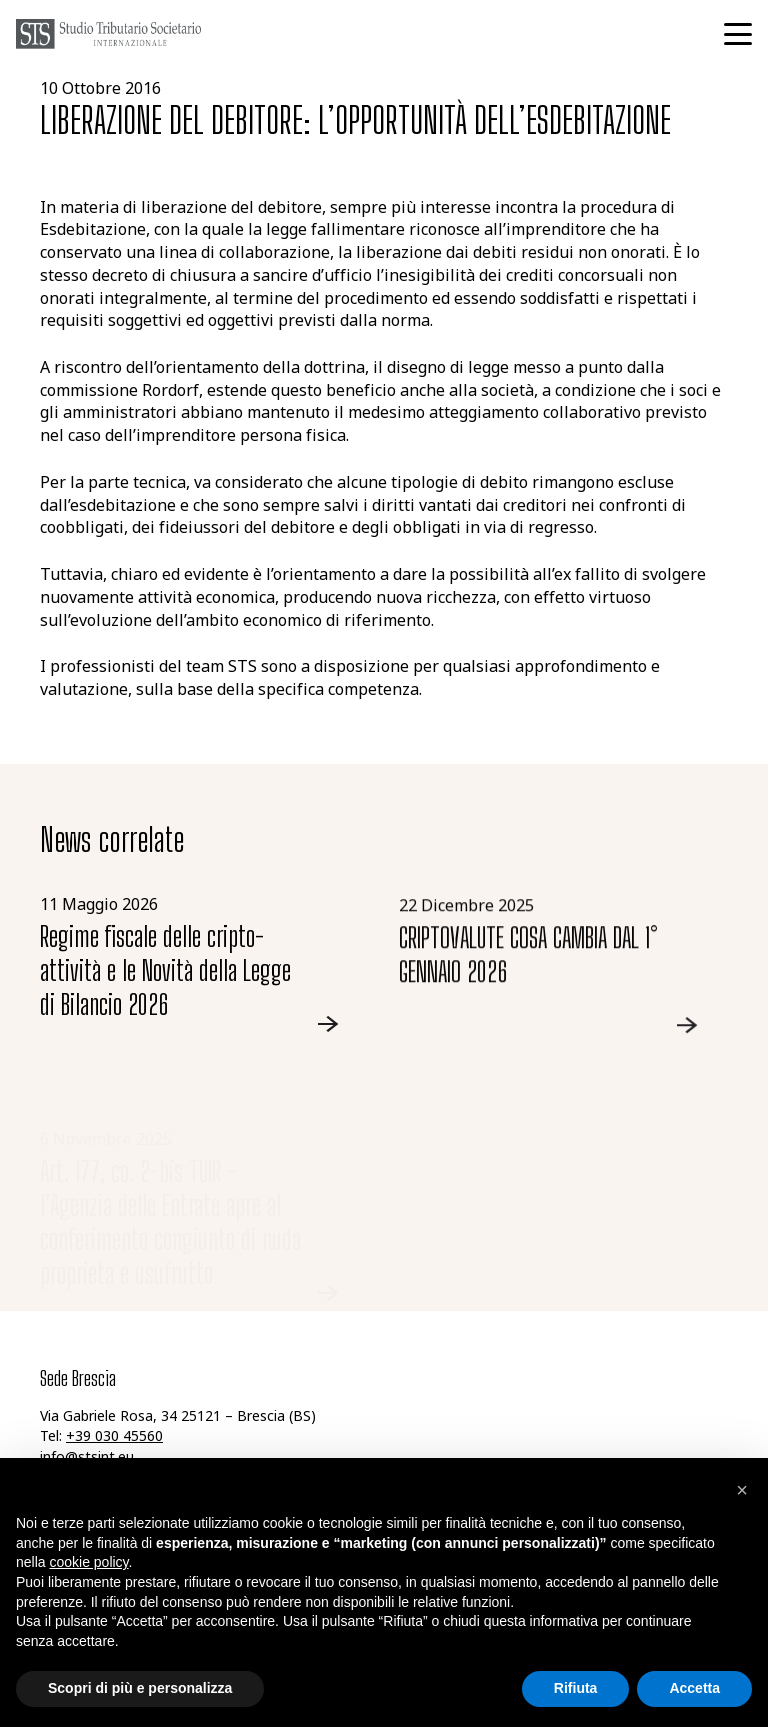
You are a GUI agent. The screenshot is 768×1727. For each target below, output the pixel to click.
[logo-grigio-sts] (108, 34)
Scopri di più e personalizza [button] (140, 1688)
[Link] (204, 964)
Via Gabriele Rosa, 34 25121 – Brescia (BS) (178, 1417)
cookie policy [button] (88, 1562)
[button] (738, 34)
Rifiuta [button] (576, 1688)
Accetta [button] (694, 1688)
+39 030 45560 (114, 1437)
